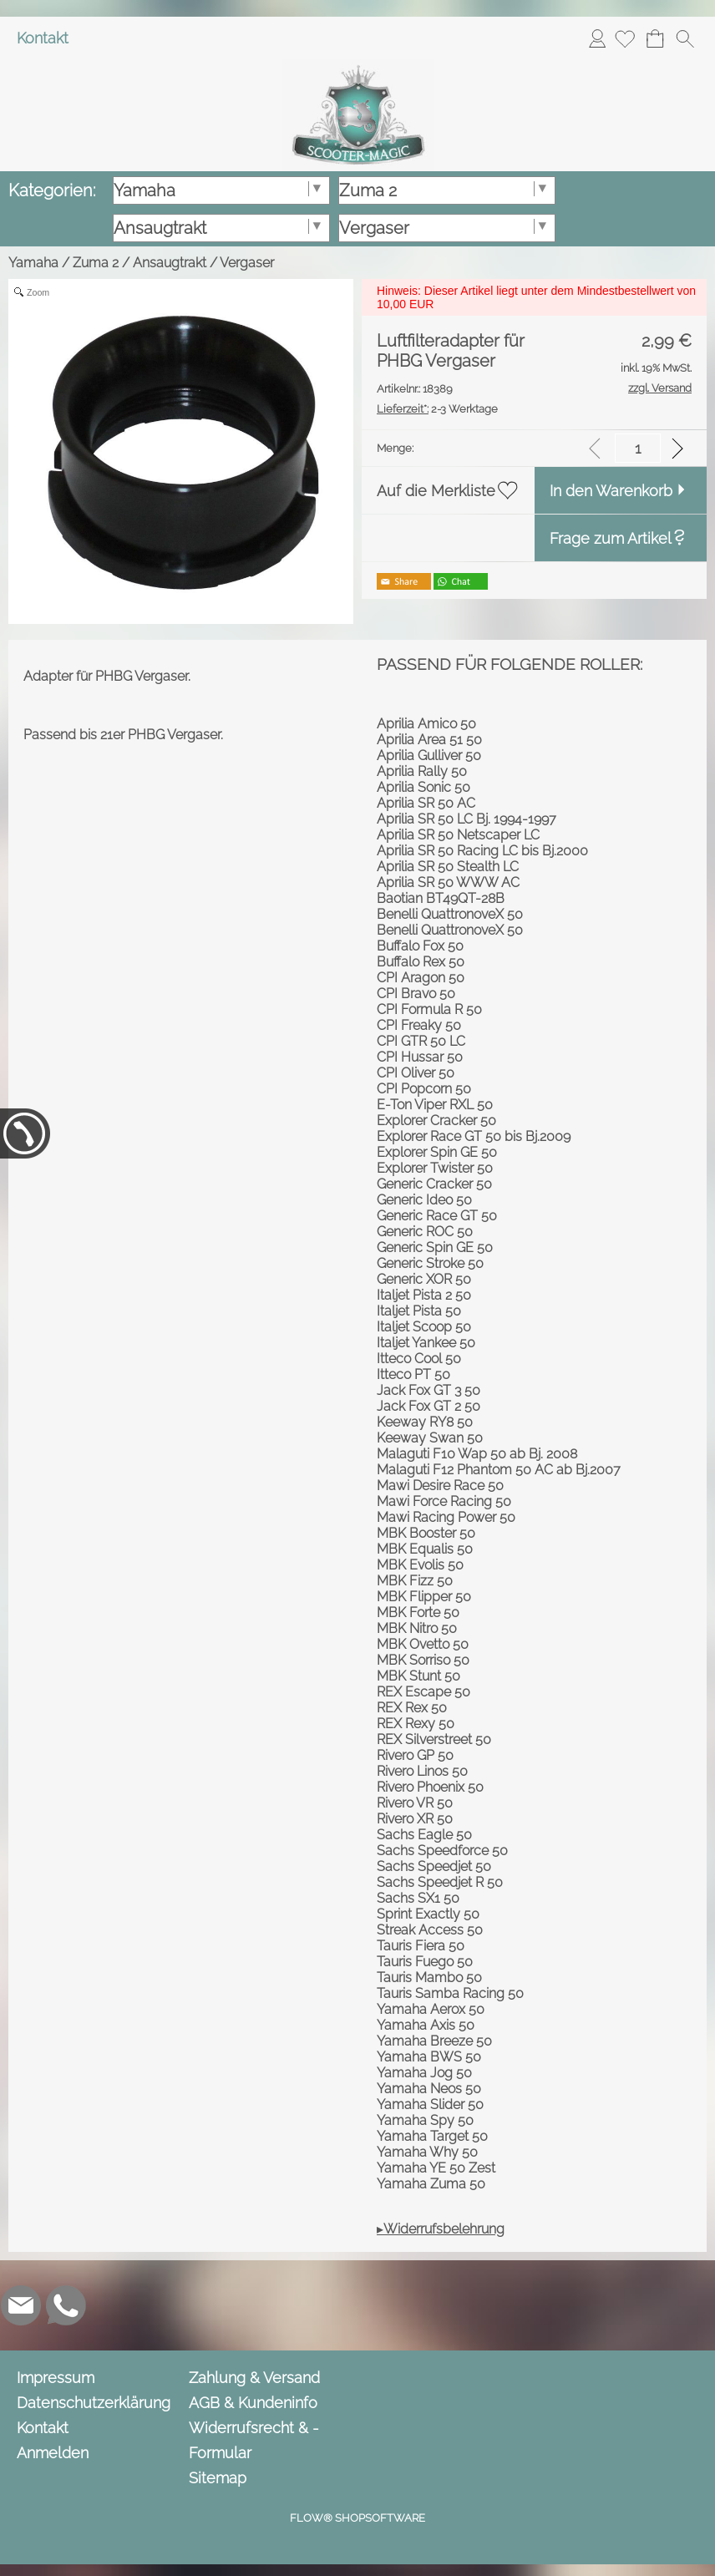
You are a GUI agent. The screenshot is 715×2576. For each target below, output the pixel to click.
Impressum (55, 2377)
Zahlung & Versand (254, 2377)
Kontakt (42, 38)
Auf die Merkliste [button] (436, 490)
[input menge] (638, 448)
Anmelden (597, 38)
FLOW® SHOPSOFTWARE (357, 2518)
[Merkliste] (625, 38)
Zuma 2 (96, 263)
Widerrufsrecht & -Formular (254, 2440)
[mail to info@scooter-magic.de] (21, 2305)
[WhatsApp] (66, 2305)
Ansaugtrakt (169, 263)
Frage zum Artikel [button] (611, 538)
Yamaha (33, 263)
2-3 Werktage (437, 409)
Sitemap (217, 2478)
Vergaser (247, 263)
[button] (685, 38)
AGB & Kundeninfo (253, 2402)
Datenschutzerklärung (93, 2402)
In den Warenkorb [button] (611, 490)
